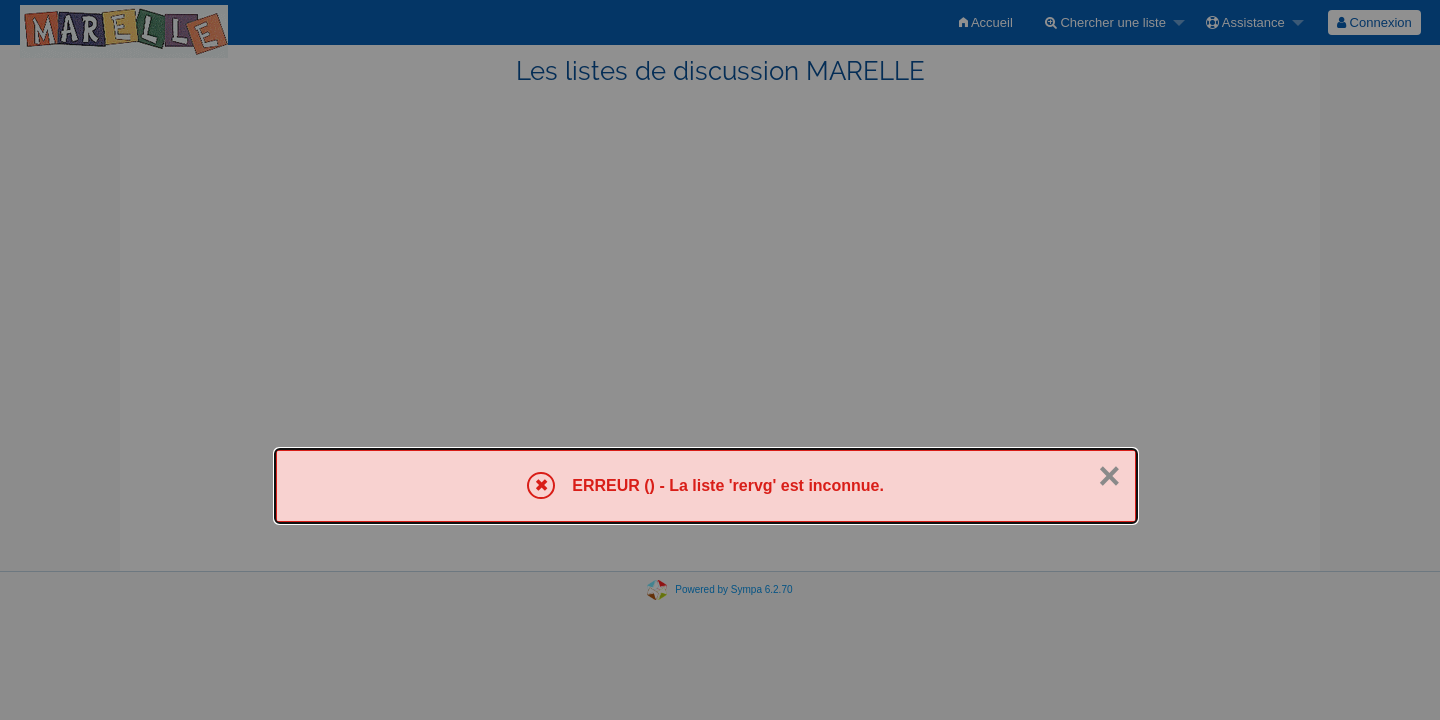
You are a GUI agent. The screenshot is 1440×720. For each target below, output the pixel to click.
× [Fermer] (1109, 476)
